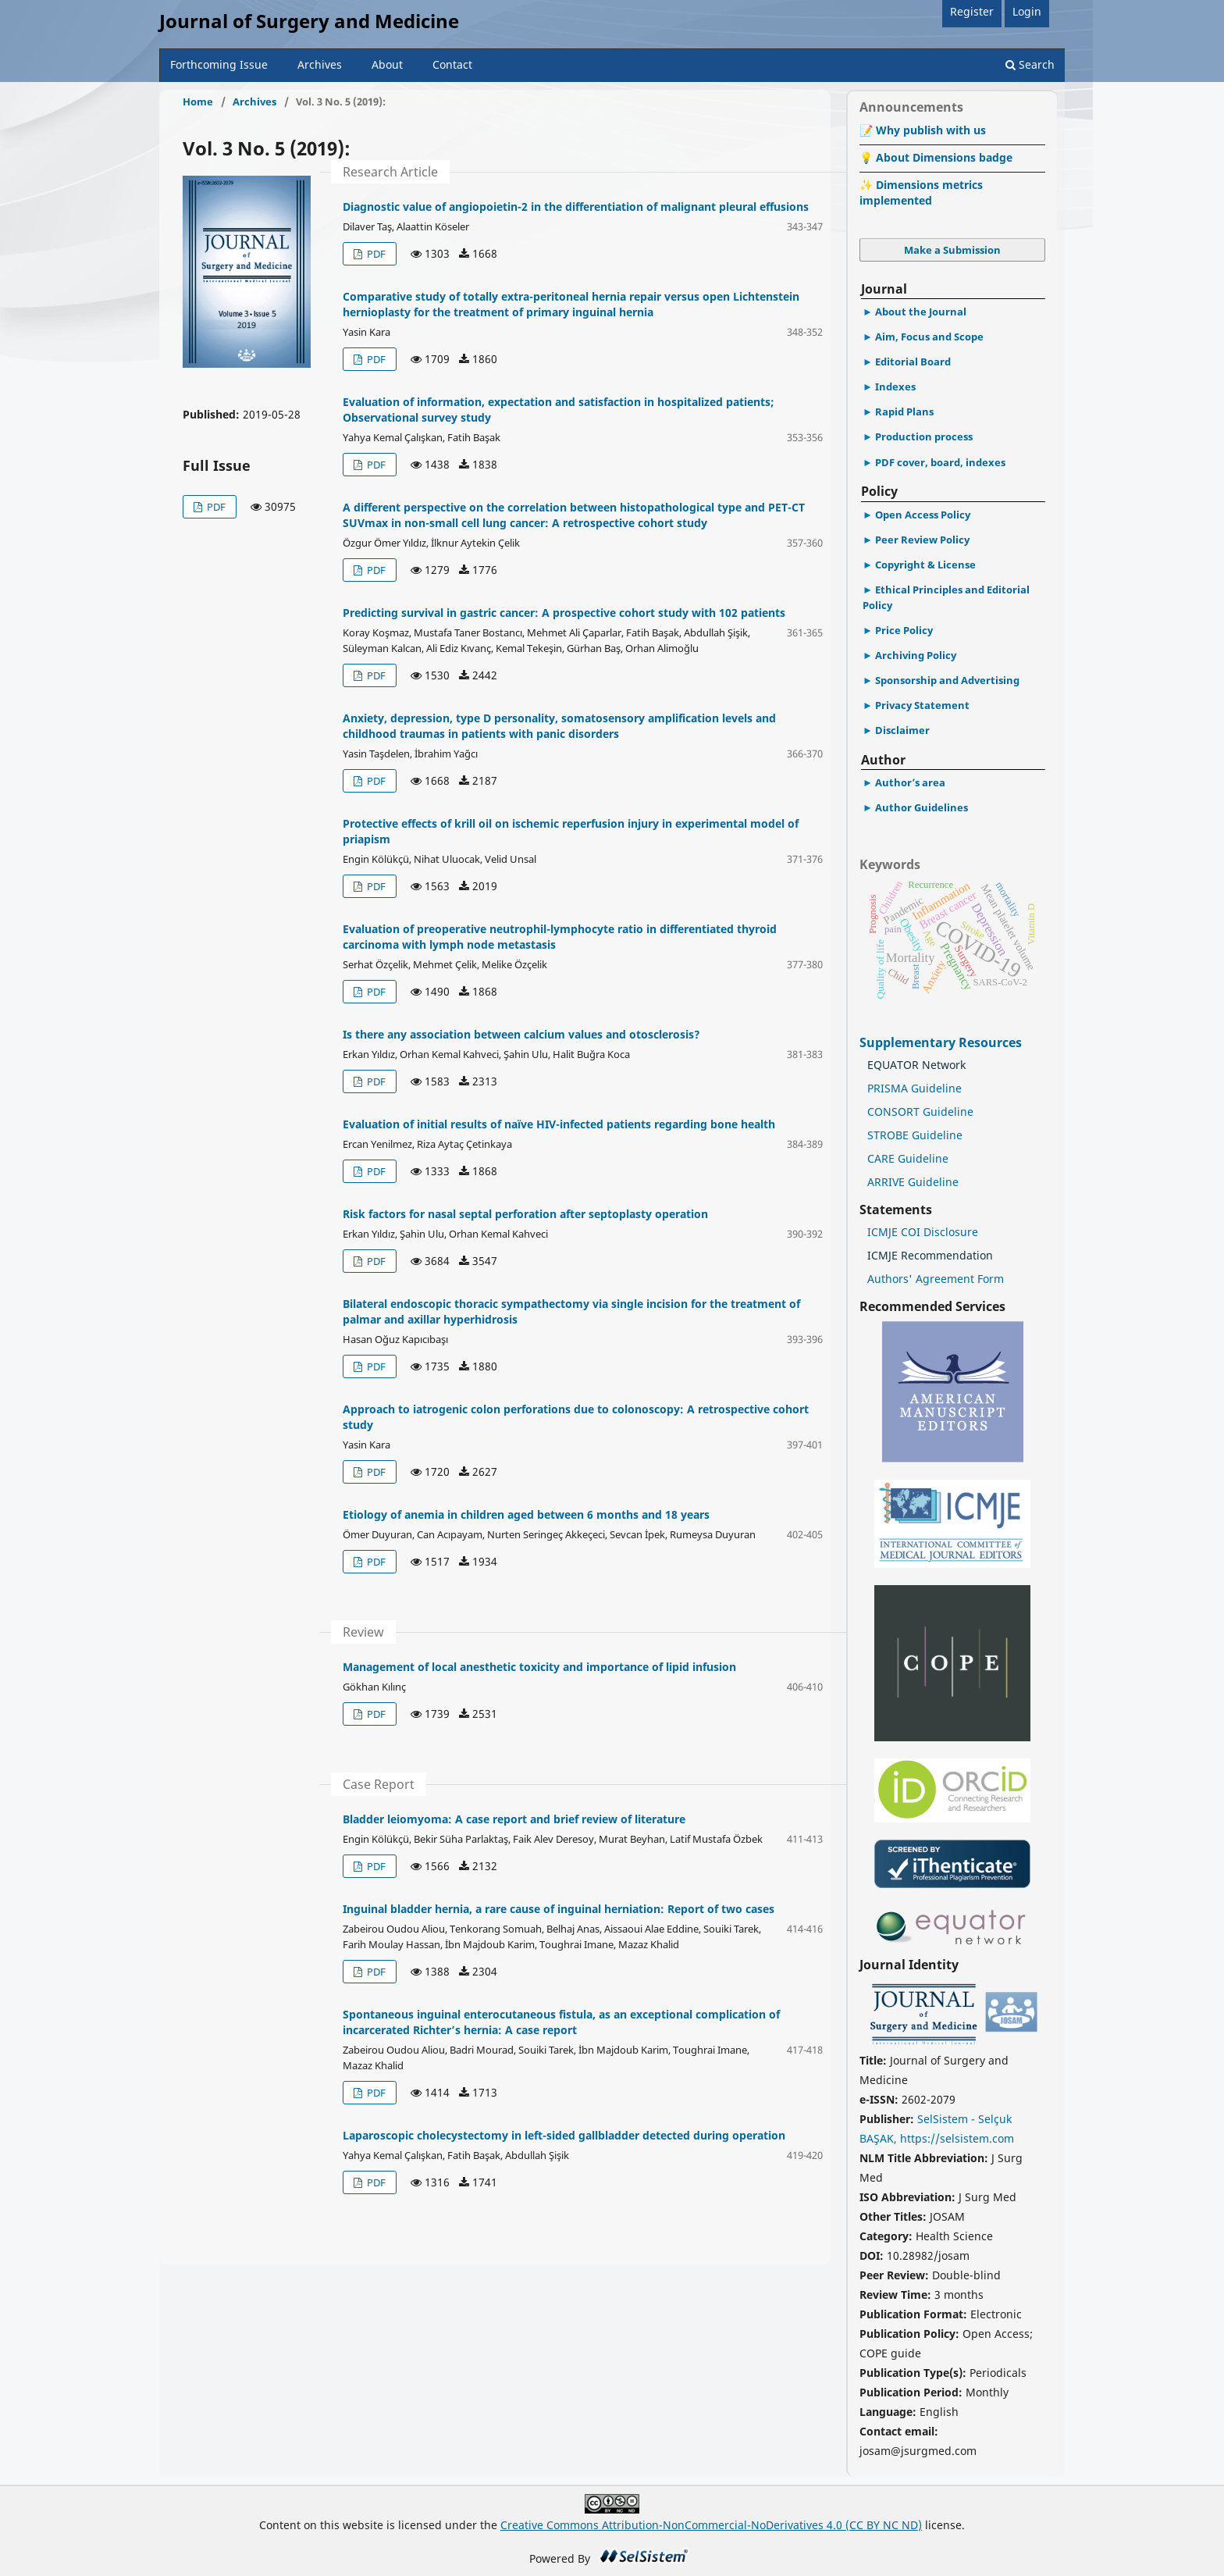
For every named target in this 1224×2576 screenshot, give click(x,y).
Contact (452, 64)
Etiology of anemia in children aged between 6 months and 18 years (526, 1514)
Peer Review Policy (922, 540)
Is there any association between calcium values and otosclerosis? (521, 1034)
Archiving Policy (915, 655)
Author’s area (910, 782)
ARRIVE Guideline (913, 1181)
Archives (319, 64)
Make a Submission (952, 250)
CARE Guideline (907, 1158)
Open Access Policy (922, 515)
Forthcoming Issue (219, 64)
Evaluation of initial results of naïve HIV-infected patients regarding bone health (559, 1124)
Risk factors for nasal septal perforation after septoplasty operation (525, 1213)
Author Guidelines (921, 807)
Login (1026, 11)
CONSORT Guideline (920, 1111)
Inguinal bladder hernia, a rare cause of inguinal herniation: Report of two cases (558, 1908)
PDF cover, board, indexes (940, 462)
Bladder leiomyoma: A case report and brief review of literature (514, 1819)
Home (198, 101)
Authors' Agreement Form (935, 1278)
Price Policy (904, 630)
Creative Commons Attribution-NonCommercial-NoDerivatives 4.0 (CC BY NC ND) (711, 2524)
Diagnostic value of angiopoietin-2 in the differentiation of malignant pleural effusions (576, 206)
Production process (924, 436)
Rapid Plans (904, 411)
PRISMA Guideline (914, 1088)
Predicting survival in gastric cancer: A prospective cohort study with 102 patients (564, 612)
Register (972, 11)
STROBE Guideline (914, 1135)
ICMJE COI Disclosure (922, 1231)
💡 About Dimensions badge (935, 157)
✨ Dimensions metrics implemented (921, 192)
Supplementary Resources (942, 1042)
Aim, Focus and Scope (929, 337)
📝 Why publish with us (922, 130)
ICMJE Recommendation (930, 1255)
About (387, 64)
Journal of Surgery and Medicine (309, 21)
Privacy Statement (922, 705)
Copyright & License (925, 565)
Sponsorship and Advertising (947, 680)
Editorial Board (913, 362)
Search (1030, 64)
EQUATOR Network (916, 1064)
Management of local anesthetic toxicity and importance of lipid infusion (539, 1666)
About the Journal (920, 312)
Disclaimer (902, 730)
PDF (215, 507)
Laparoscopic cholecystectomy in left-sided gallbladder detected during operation (564, 2135)
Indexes (895, 386)
